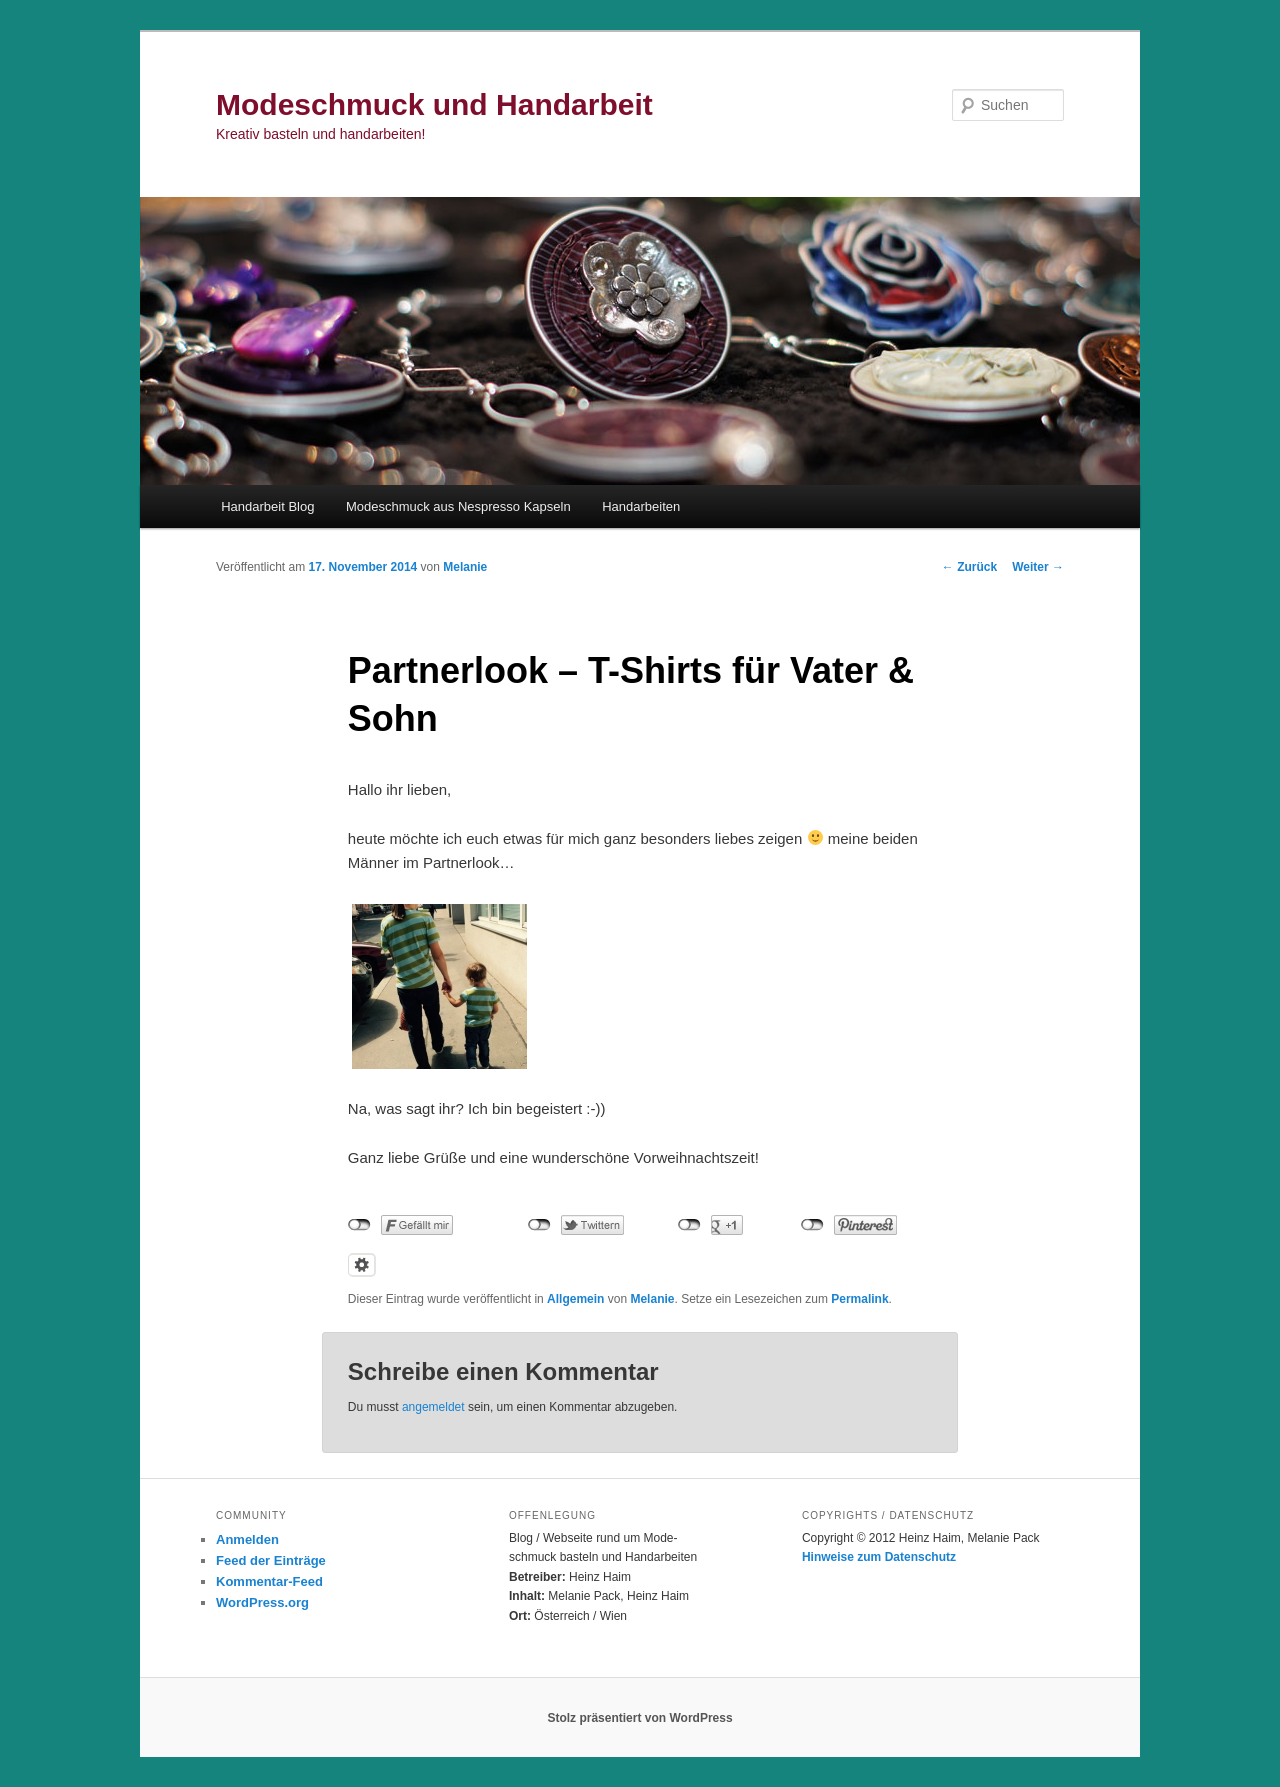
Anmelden (247, 1539)
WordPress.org (262, 1602)
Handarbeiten (641, 506)
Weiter (1038, 567)
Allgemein (575, 1299)
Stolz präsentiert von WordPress (639, 1718)
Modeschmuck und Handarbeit (434, 104)
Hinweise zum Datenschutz (879, 1557)
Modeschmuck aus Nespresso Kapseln (458, 506)
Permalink (859, 1299)
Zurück (969, 567)
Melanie (465, 567)
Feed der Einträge (271, 1560)
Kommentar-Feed (269, 1581)
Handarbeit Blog (267, 506)
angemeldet (433, 1407)
